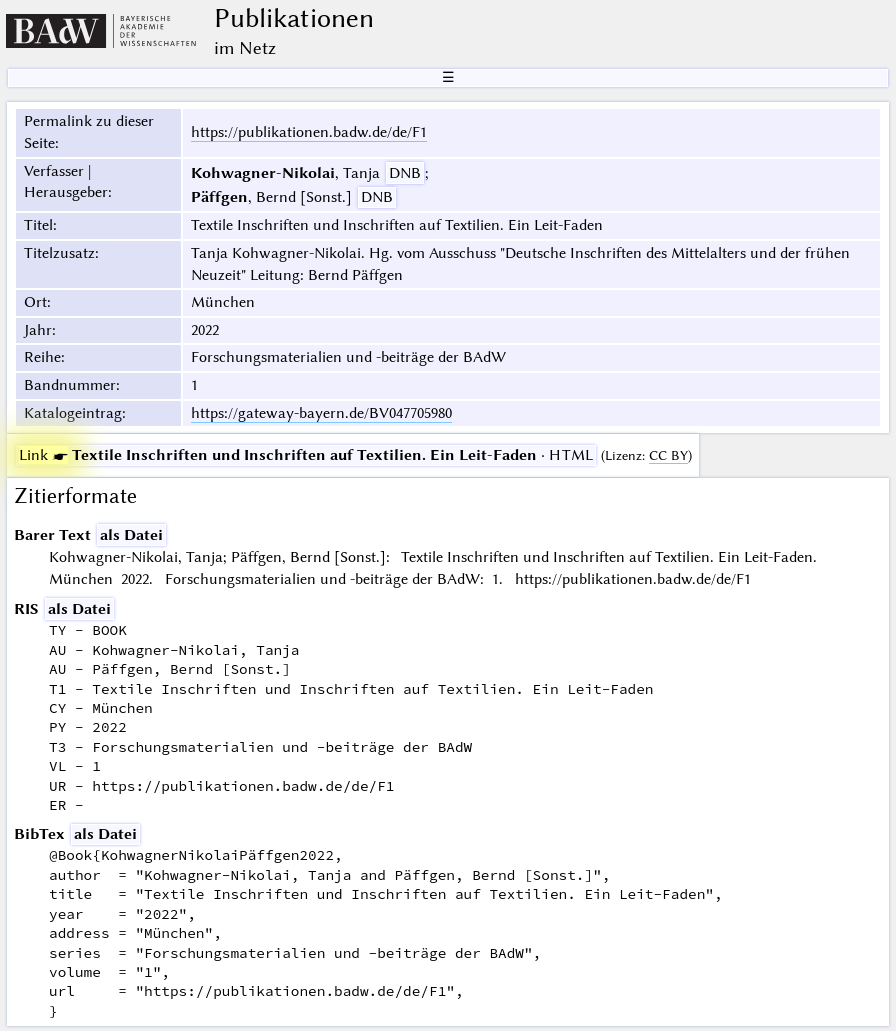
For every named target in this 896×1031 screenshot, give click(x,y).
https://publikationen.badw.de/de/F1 (309, 132)
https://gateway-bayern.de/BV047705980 (321, 413)
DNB (405, 173)
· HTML (306, 455)
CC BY (668, 455)
